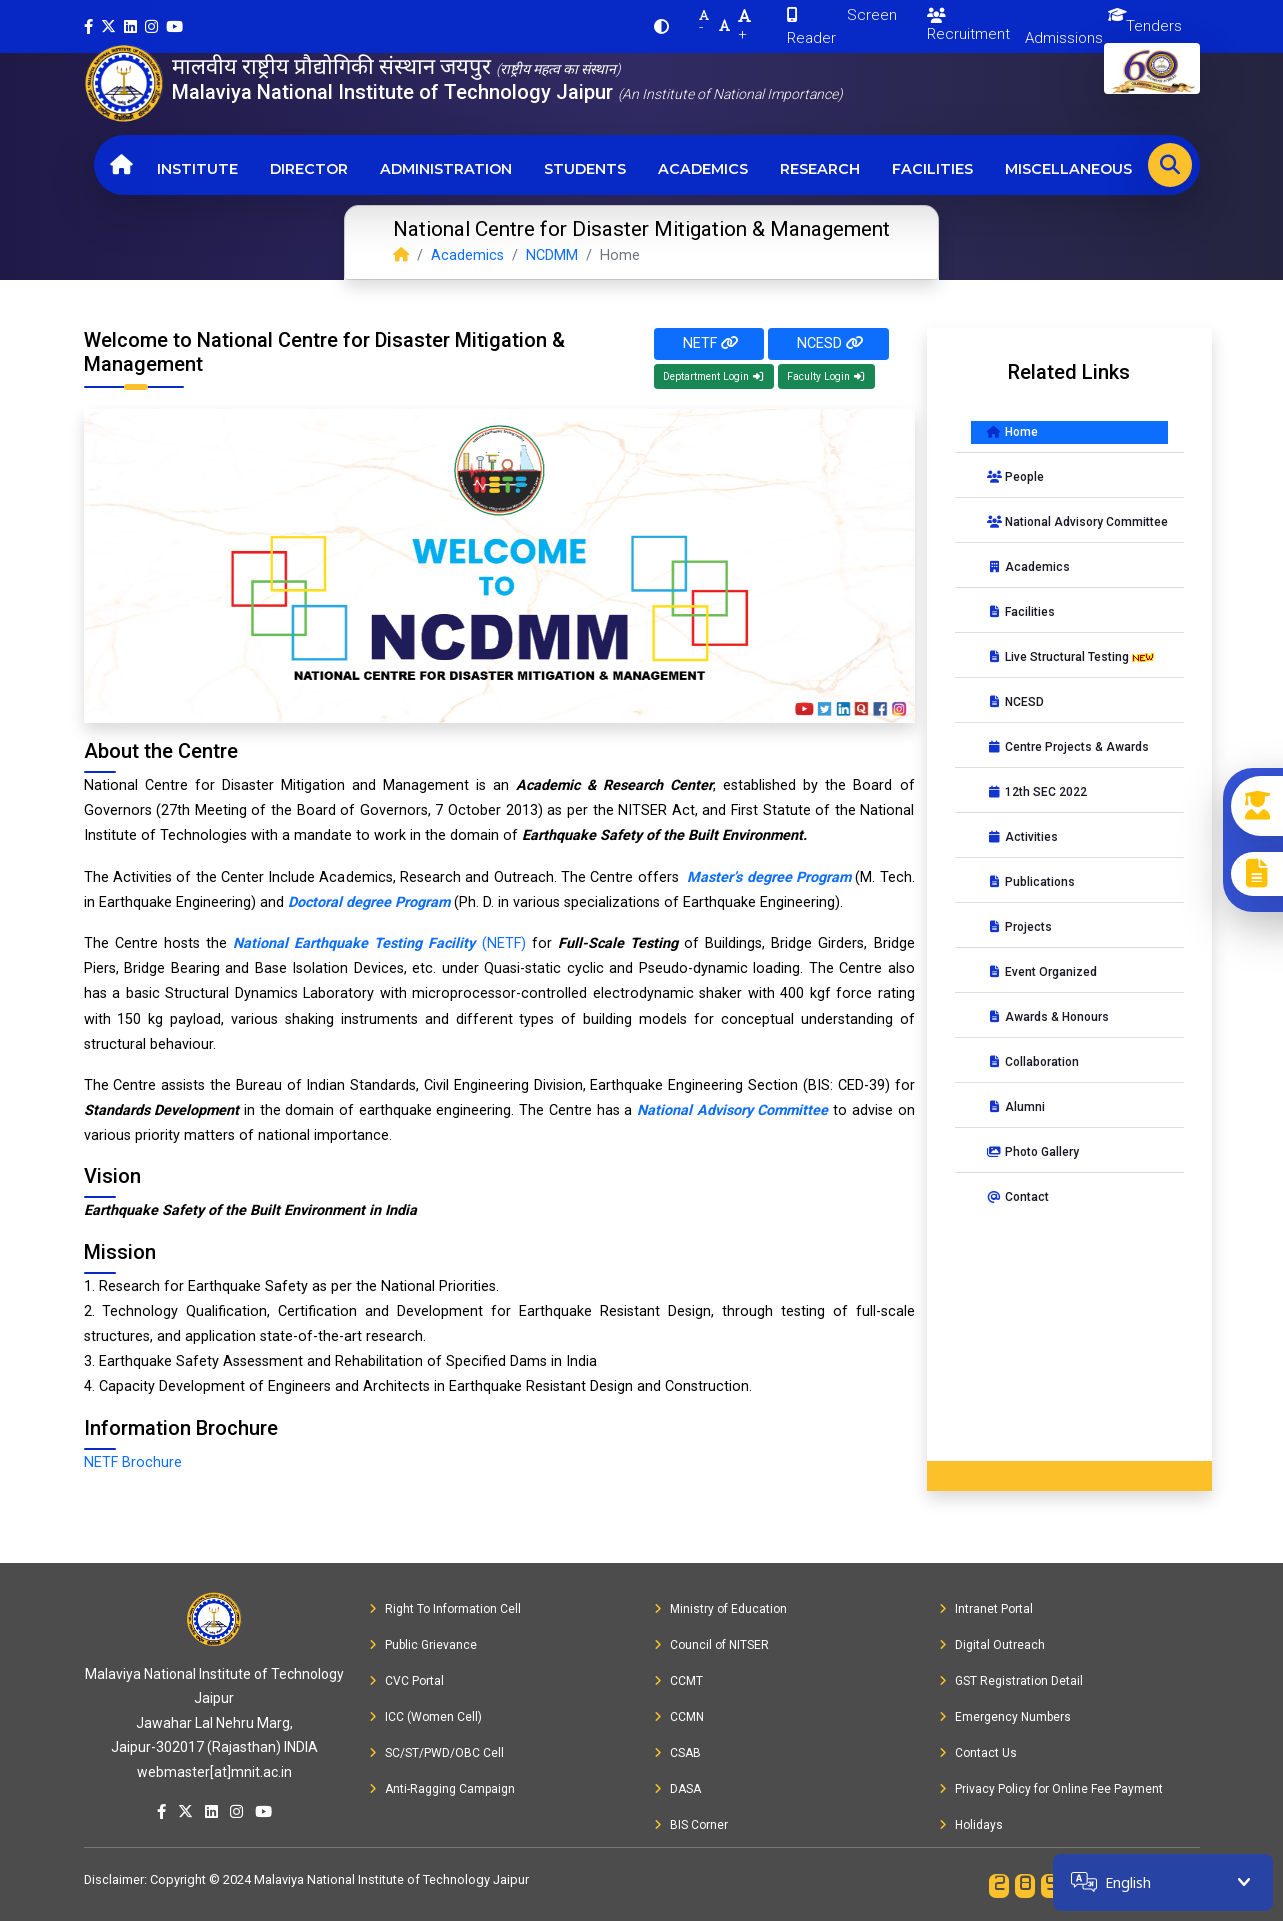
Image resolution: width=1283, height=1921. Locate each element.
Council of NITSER (711, 1645)
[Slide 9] (607, 695)
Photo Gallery (1033, 1152)
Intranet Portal (986, 1609)
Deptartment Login (714, 376)
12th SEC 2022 (1037, 792)
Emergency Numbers (1005, 1717)
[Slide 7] (535, 695)
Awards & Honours (1048, 1017)
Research (820, 169)
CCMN (679, 1717)
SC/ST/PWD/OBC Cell (436, 1753)
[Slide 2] (355, 695)
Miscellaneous (1068, 169)
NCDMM (552, 255)
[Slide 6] (499, 695)
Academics (703, 169)
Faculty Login (826, 376)
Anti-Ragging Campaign (442, 1789)
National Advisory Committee (1077, 522)
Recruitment (968, 25)
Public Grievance (423, 1645)
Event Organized (1042, 972)
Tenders (1154, 26)
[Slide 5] (463, 695)
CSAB (677, 1753)
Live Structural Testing (1072, 657)
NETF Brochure (133, 1462)
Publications (1031, 882)
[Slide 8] (571, 695)
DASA (677, 1789)
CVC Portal (406, 1681)
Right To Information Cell (445, 1609)
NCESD (828, 343)
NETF (709, 343)
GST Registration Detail (1011, 1681)
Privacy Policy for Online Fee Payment (1051, 1789)
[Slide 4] (427, 695)
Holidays (971, 1825)
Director (309, 169)
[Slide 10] (643, 695)
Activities (1022, 837)
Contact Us (978, 1753)
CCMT (678, 1681)
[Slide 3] (391, 695)
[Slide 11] (679, 695)
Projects (1019, 927)
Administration (446, 169)
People (1015, 477)
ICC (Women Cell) (425, 1717)
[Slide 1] (319, 695)
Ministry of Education (720, 1609)
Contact (1018, 1197)
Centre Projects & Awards (1068, 747)
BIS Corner (691, 1825)
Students (585, 169)
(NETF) (379, 943)
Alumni (1016, 1107)
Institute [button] (197, 169)
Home (1012, 432)
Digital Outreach (992, 1645)
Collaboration (1033, 1062)
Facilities (932, 169)
